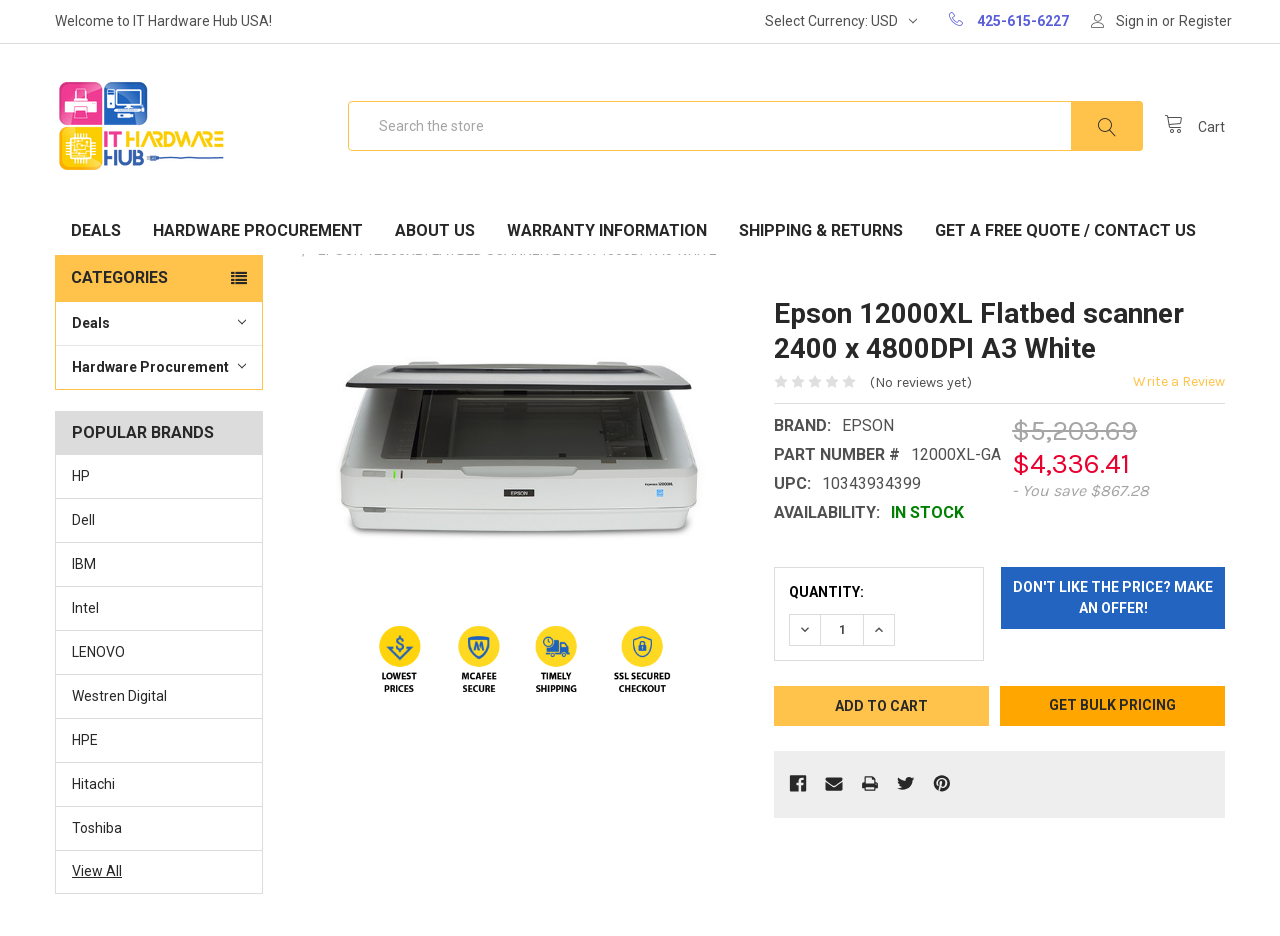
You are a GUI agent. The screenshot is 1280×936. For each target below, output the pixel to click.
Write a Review (1179, 381)
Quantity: (826, 592)
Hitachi (93, 784)
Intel (85, 608)
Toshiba (97, 828)
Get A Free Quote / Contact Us (1065, 230)
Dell (83, 520)
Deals (96, 230)
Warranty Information (607, 230)
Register (1205, 21)
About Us (435, 230)
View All (97, 871)
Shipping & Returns (821, 230)
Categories (119, 277)
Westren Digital (119, 696)
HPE (85, 740)
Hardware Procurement (258, 230)
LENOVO (98, 652)
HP (81, 476)
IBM (84, 564)
